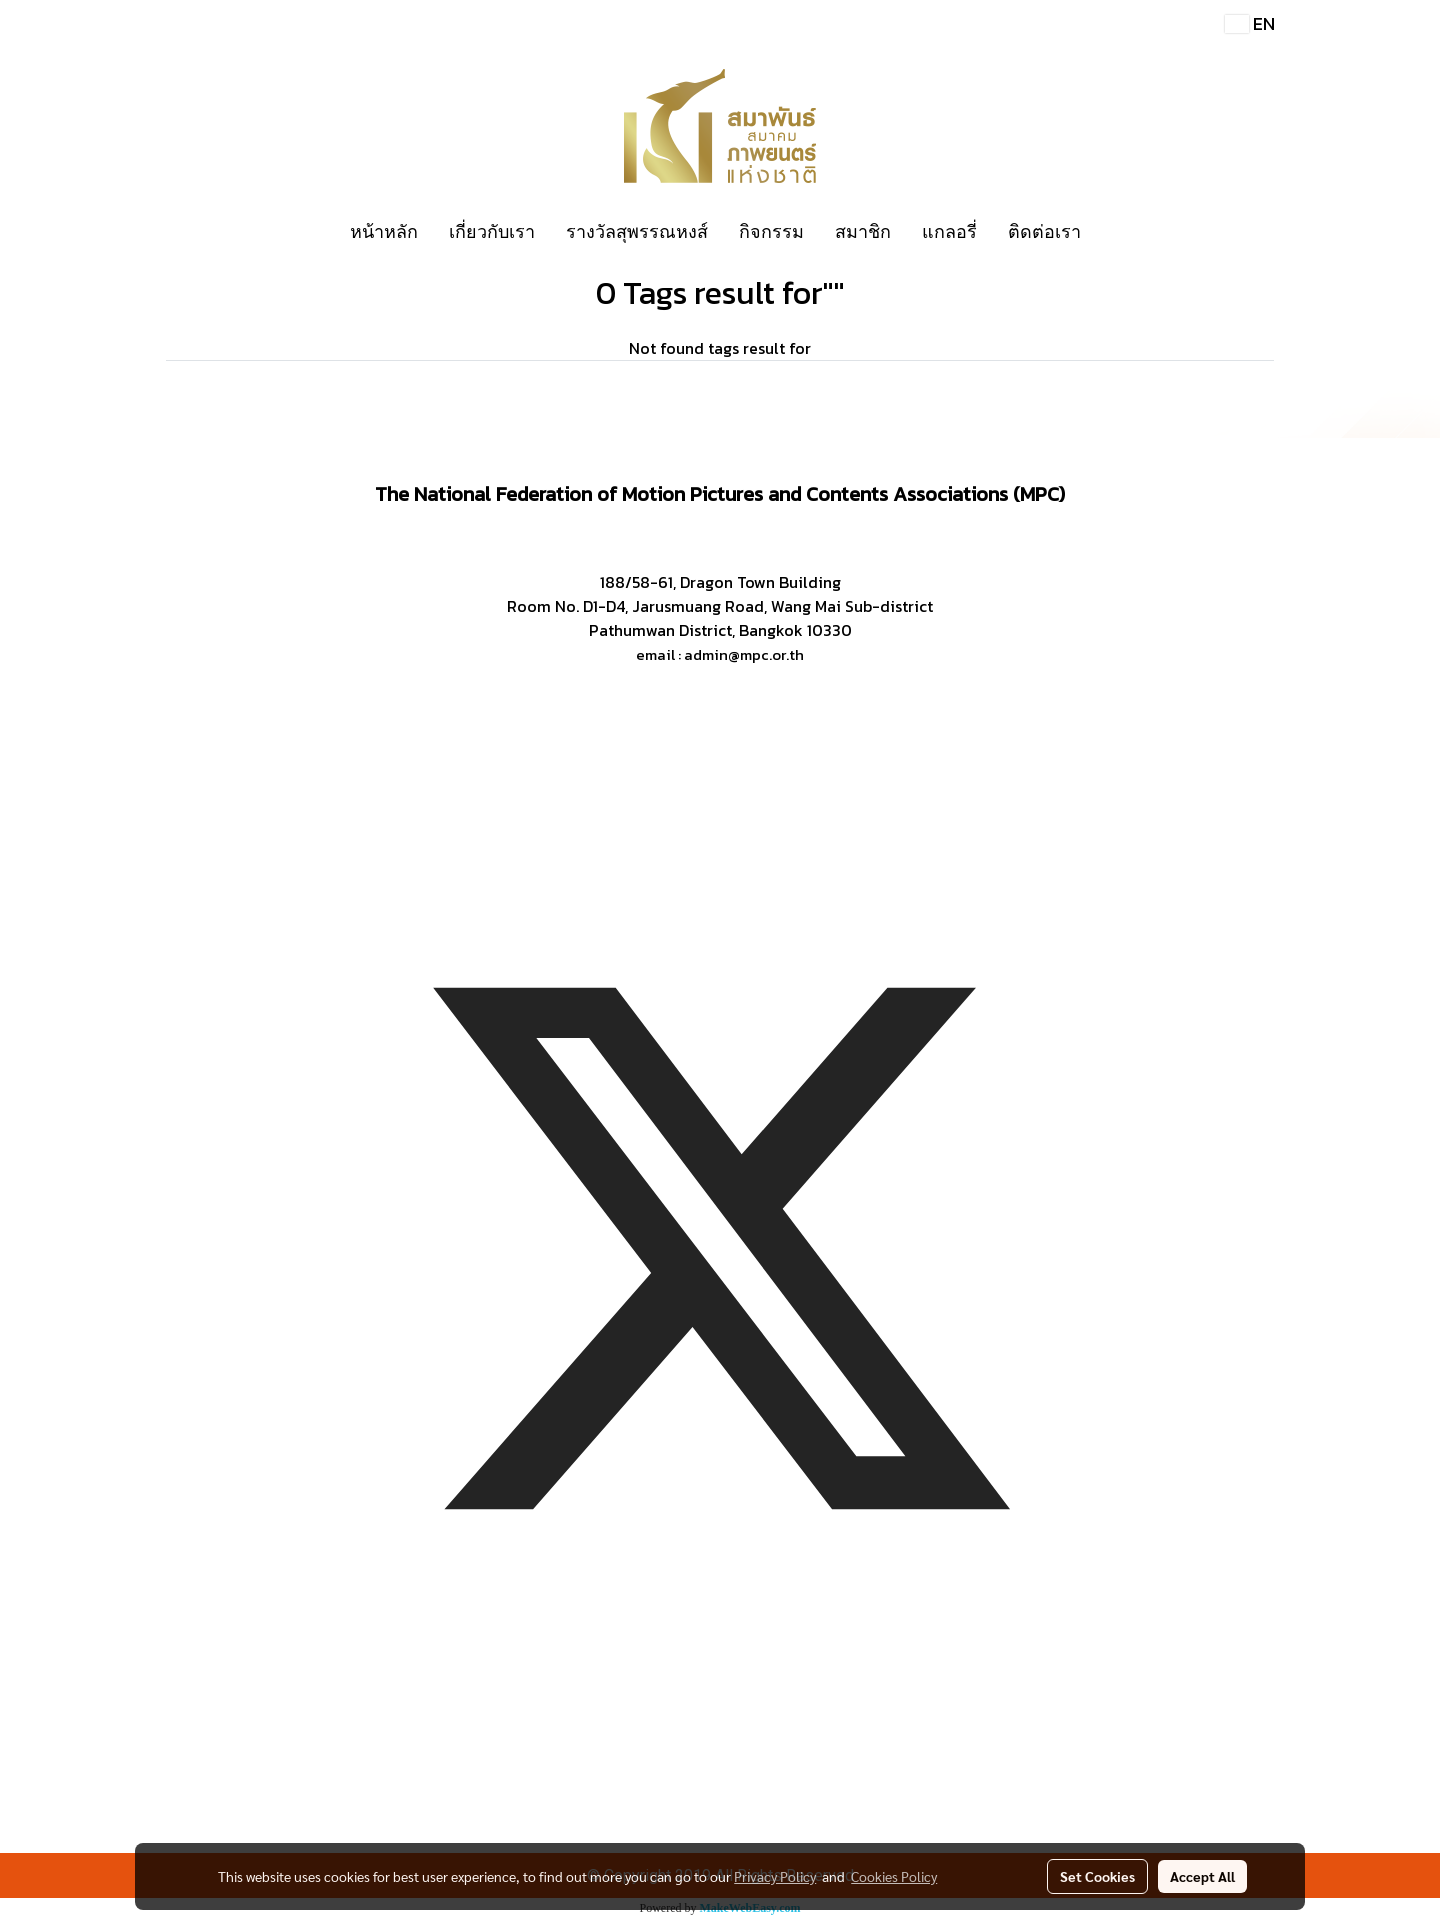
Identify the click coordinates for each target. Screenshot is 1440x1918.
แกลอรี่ (949, 231)
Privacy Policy (775, 1876)
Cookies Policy (894, 1876)
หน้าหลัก (384, 231)
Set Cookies (1097, 1876)
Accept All (1202, 1876)
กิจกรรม (771, 231)
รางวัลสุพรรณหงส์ (637, 231)
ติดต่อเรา (1044, 231)
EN (1250, 23)
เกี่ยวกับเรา (492, 231)
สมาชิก (863, 231)
